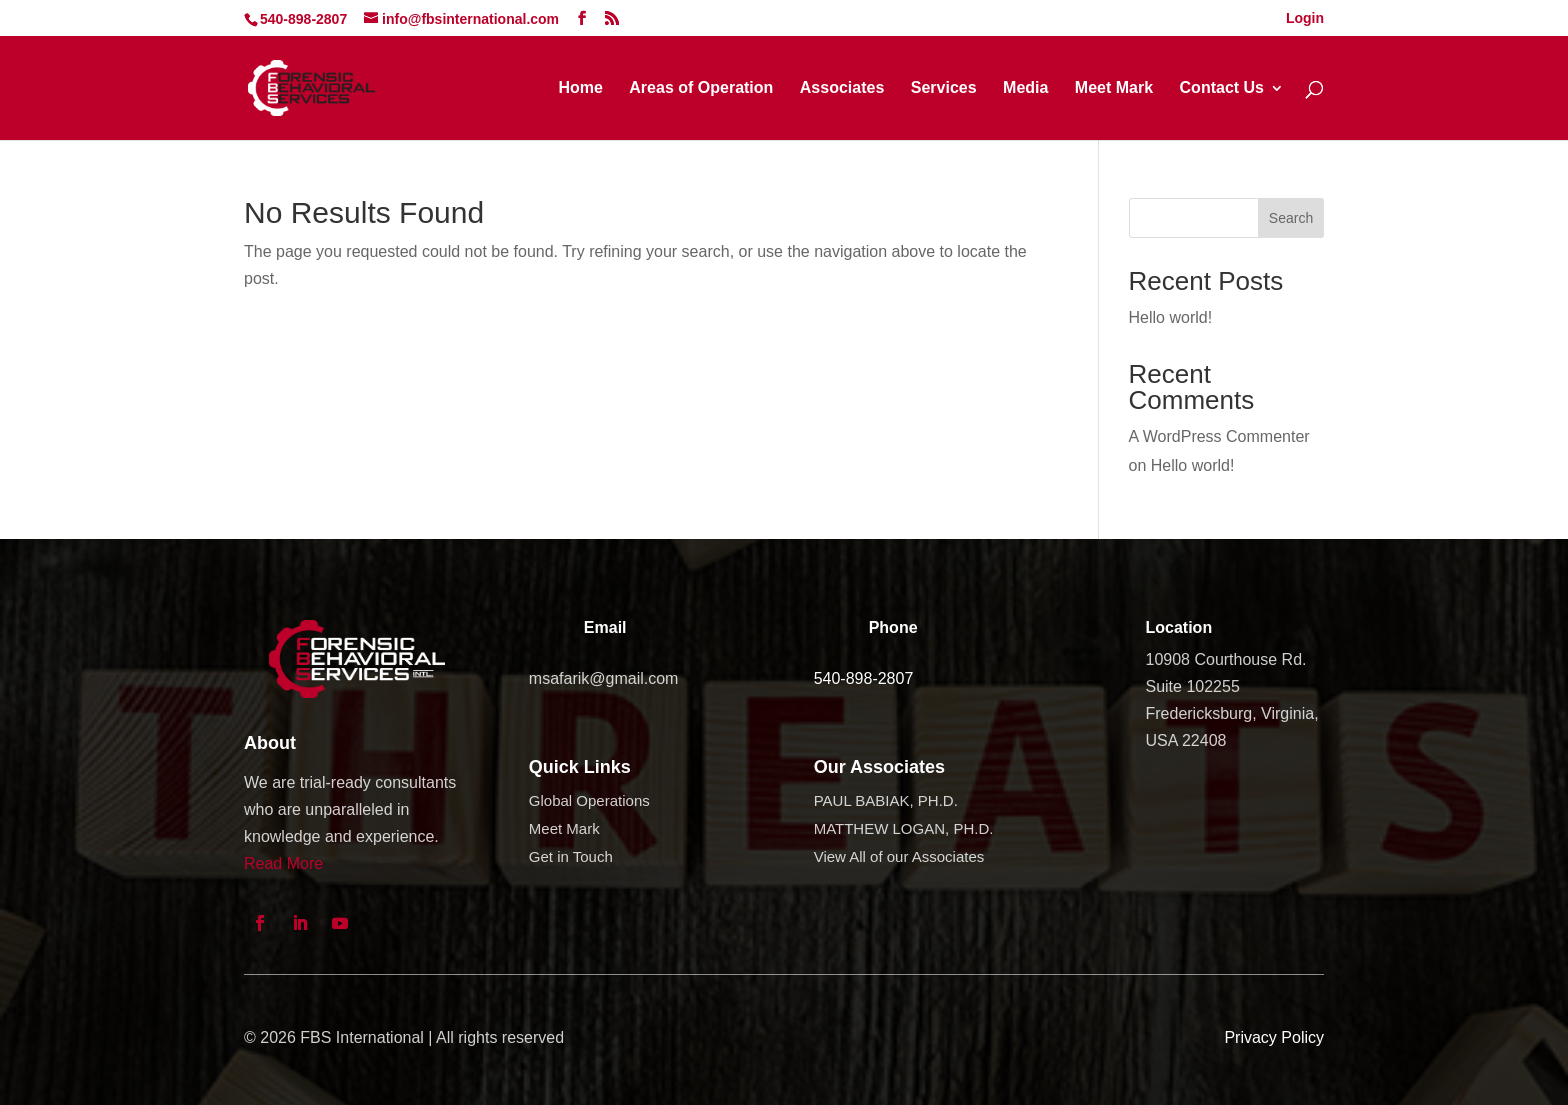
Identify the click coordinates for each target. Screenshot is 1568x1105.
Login (1305, 18)
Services (944, 88)
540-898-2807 (864, 678)
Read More (283, 863)
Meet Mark (1114, 88)
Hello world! (1171, 317)
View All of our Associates (899, 856)
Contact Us (1222, 88)
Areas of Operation (701, 88)
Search (1291, 218)
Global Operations (589, 800)
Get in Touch (571, 856)
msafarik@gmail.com (604, 678)
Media (1025, 88)
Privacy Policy (1274, 1037)
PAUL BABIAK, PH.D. (886, 800)
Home (580, 88)
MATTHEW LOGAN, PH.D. (904, 828)
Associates (842, 88)
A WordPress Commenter (1219, 436)
